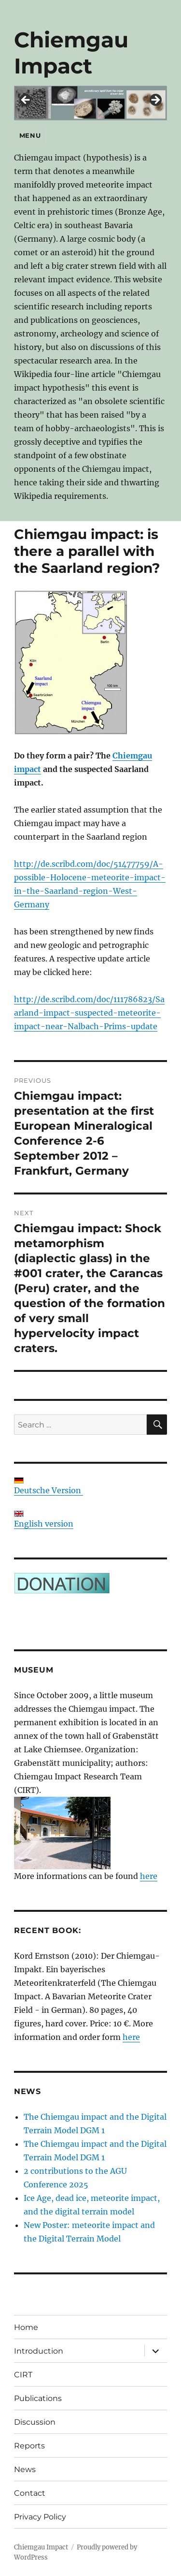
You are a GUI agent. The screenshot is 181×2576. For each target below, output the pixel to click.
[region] (90, 103)
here (148, 1876)
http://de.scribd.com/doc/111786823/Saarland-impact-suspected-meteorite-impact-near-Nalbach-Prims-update (89, 1012)
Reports (29, 2445)
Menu (30, 135)
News (25, 2469)
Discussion (35, 2422)
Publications (38, 2398)
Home (26, 2327)
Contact (29, 2493)
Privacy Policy (40, 2516)
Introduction (38, 2351)
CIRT (23, 2374)
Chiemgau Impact (71, 53)
